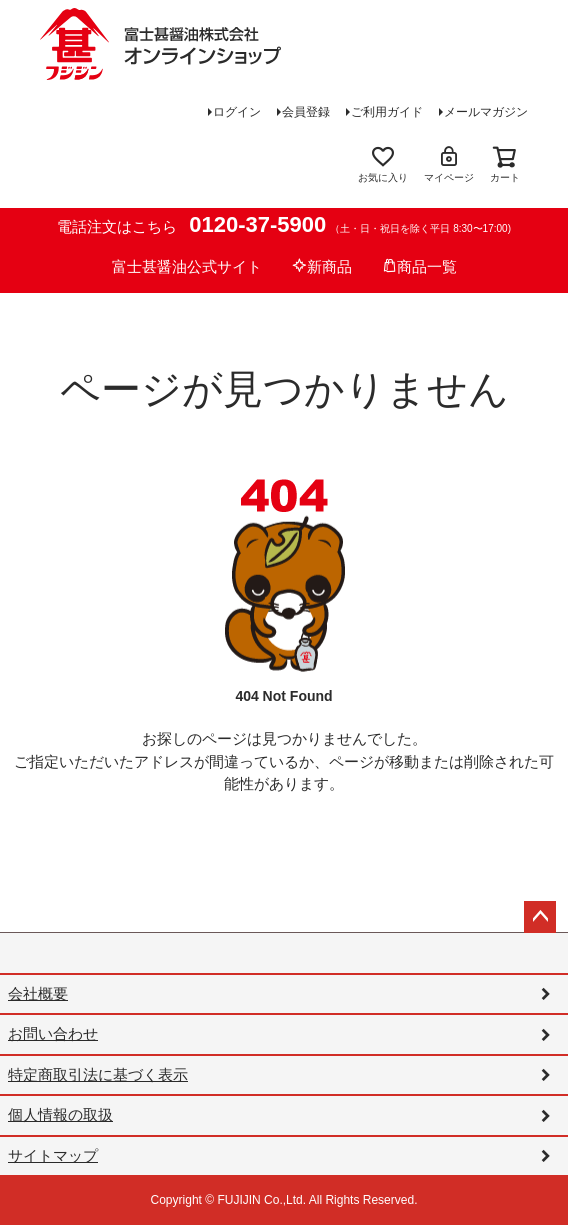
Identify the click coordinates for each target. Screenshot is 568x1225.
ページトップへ (540, 917)
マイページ (449, 163)
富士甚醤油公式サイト (187, 266)
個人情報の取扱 (60, 1114)
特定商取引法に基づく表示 (98, 1074)
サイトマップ (53, 1155)
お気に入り (383, 163)
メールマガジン (486, 112)
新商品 (322, 266)
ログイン (237, 112)
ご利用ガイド (387, 112)
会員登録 (306, 112)
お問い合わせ (53, 1033)
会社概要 (38, 993)
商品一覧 (419, 266)
